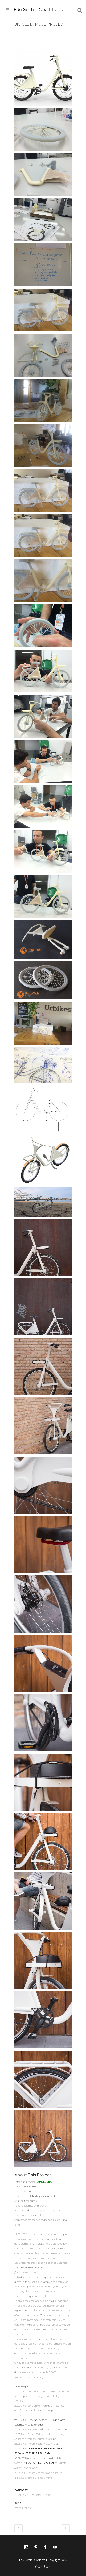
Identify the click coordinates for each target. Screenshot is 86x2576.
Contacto (39, 2560)
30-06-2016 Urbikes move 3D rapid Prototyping (40, 2458)
